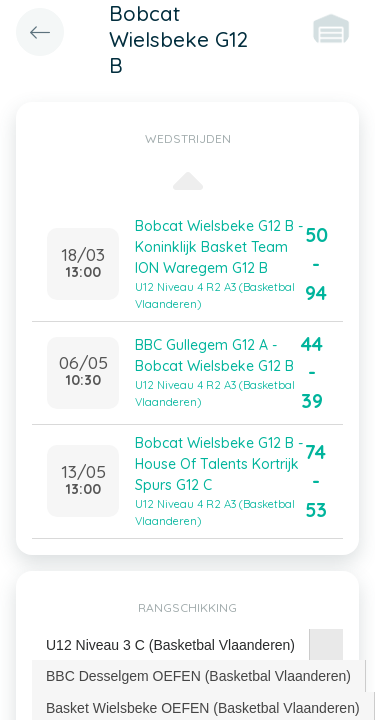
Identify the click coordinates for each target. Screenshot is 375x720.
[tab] (171, 645)
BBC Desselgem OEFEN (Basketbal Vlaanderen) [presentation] (198, 676)
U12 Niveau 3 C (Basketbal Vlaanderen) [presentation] (170, 645)
